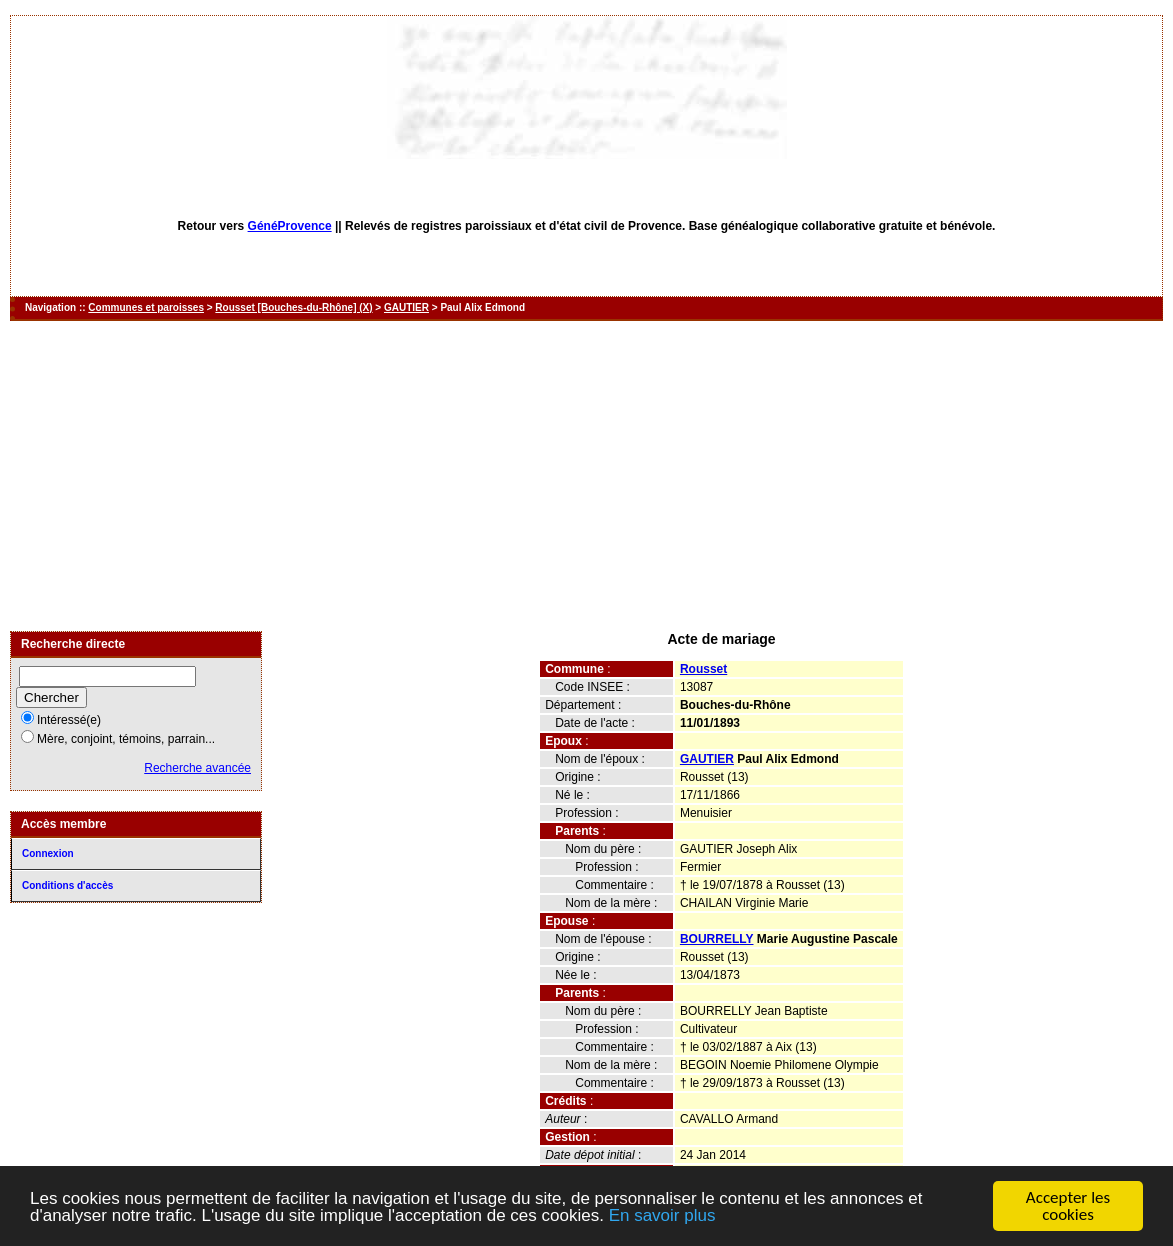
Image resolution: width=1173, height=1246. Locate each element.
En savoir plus (662, 1215)
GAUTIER (406, 307)
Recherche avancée (197, 768)
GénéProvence (290, 226)
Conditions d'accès (67, 885)
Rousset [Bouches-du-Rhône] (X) (293, 307)
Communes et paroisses (146, 307)
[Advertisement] (586, 476)
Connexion (48, 853)
